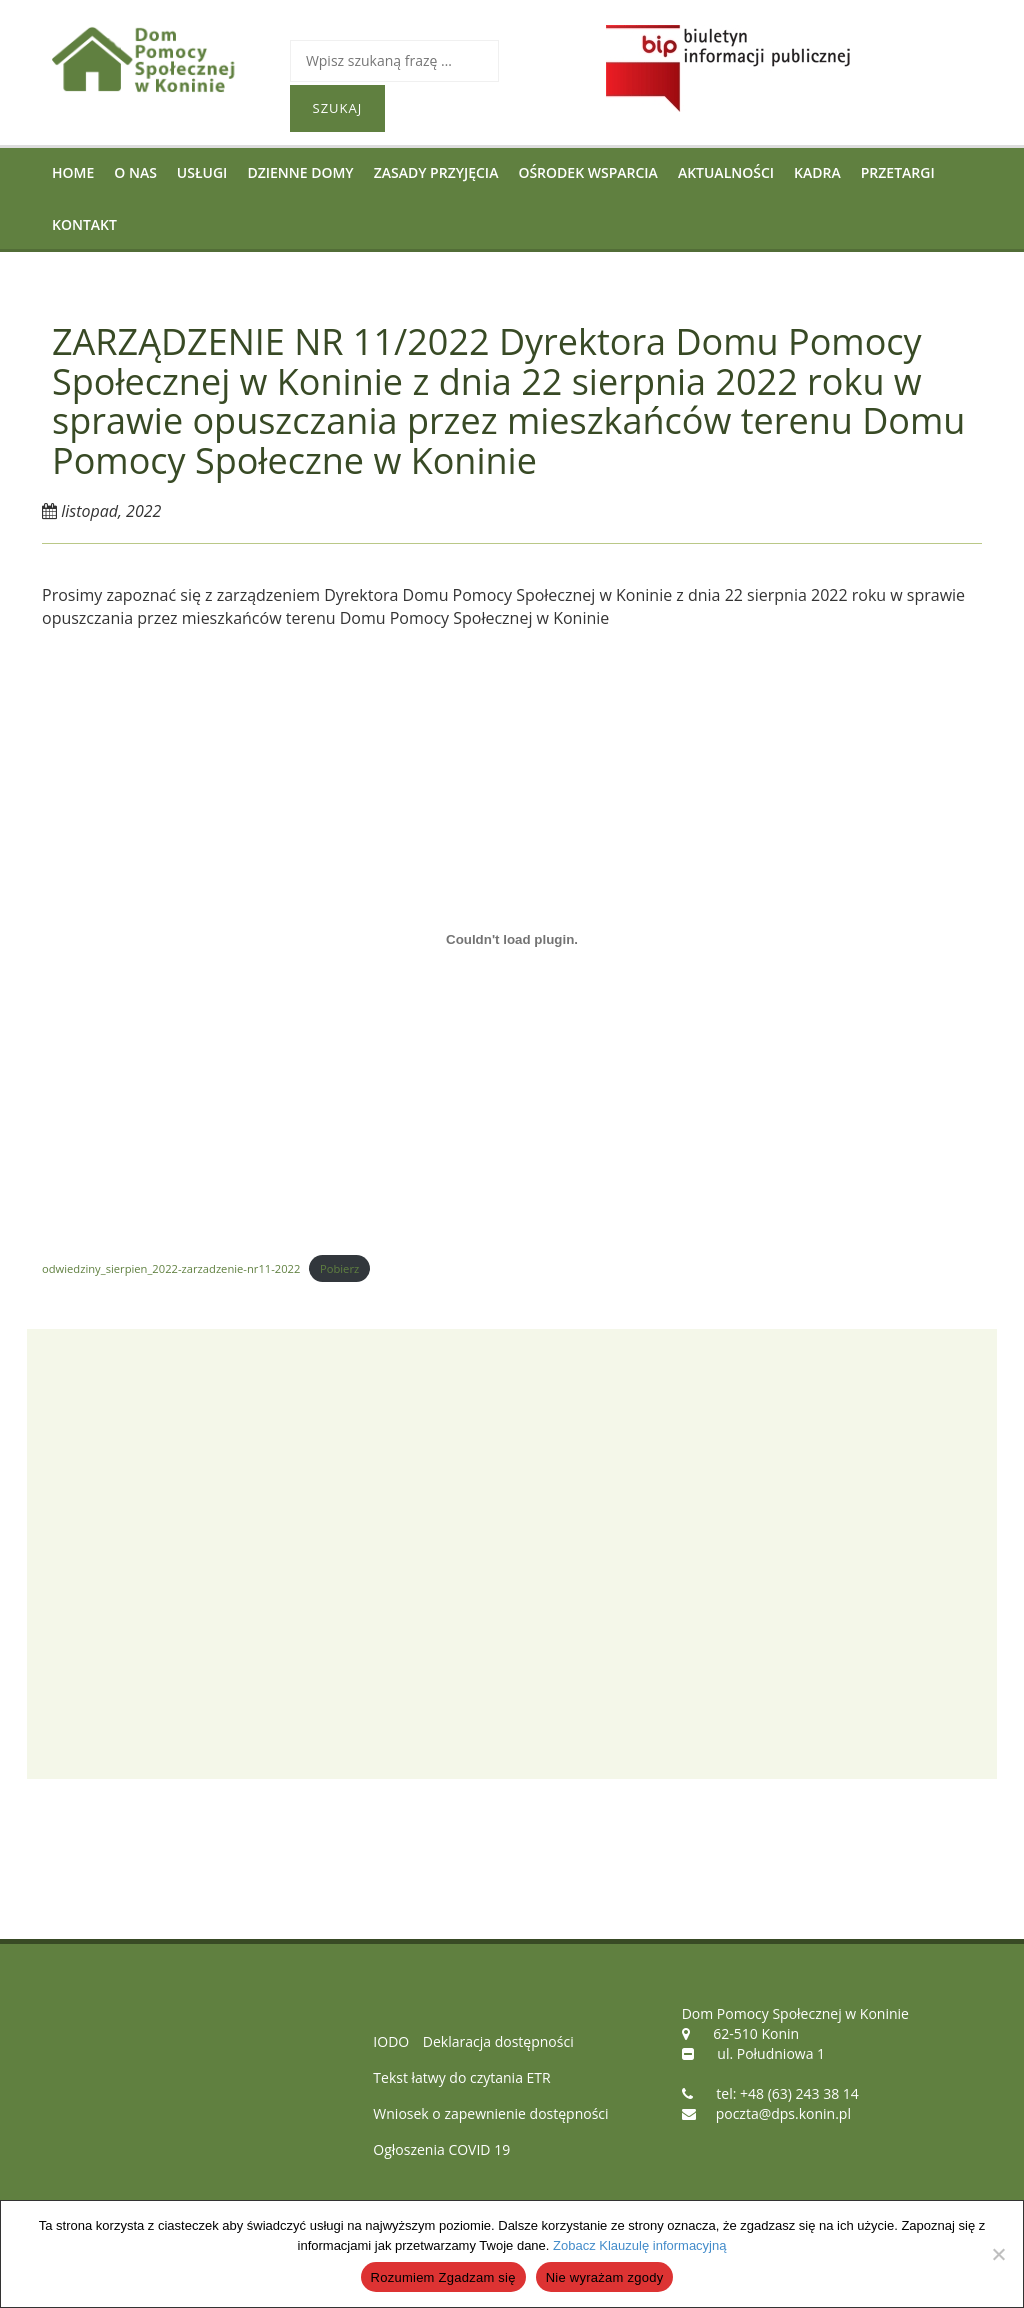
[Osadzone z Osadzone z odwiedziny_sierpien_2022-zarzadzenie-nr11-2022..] (512, 940)
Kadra (817, 172)
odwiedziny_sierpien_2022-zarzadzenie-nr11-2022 (171, 1268)
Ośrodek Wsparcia (587, 172)
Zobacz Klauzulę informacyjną (639, 2245)
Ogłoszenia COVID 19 (441, 2149)
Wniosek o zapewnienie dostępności (490, 2113)
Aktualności (726, 172)
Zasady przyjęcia (436, 172)
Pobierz (339, 1268)
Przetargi (898, 172)
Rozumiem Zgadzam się (443, 2277)
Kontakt (84, 224)
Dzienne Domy (300, 172)
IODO (391, 2041)
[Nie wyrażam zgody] (998, 2254)
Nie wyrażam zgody (605, 2277)
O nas (135, 172)
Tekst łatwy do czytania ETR (461, 2077)
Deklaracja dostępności (498, 2041)
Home (73, 172)
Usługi (202, 172)
